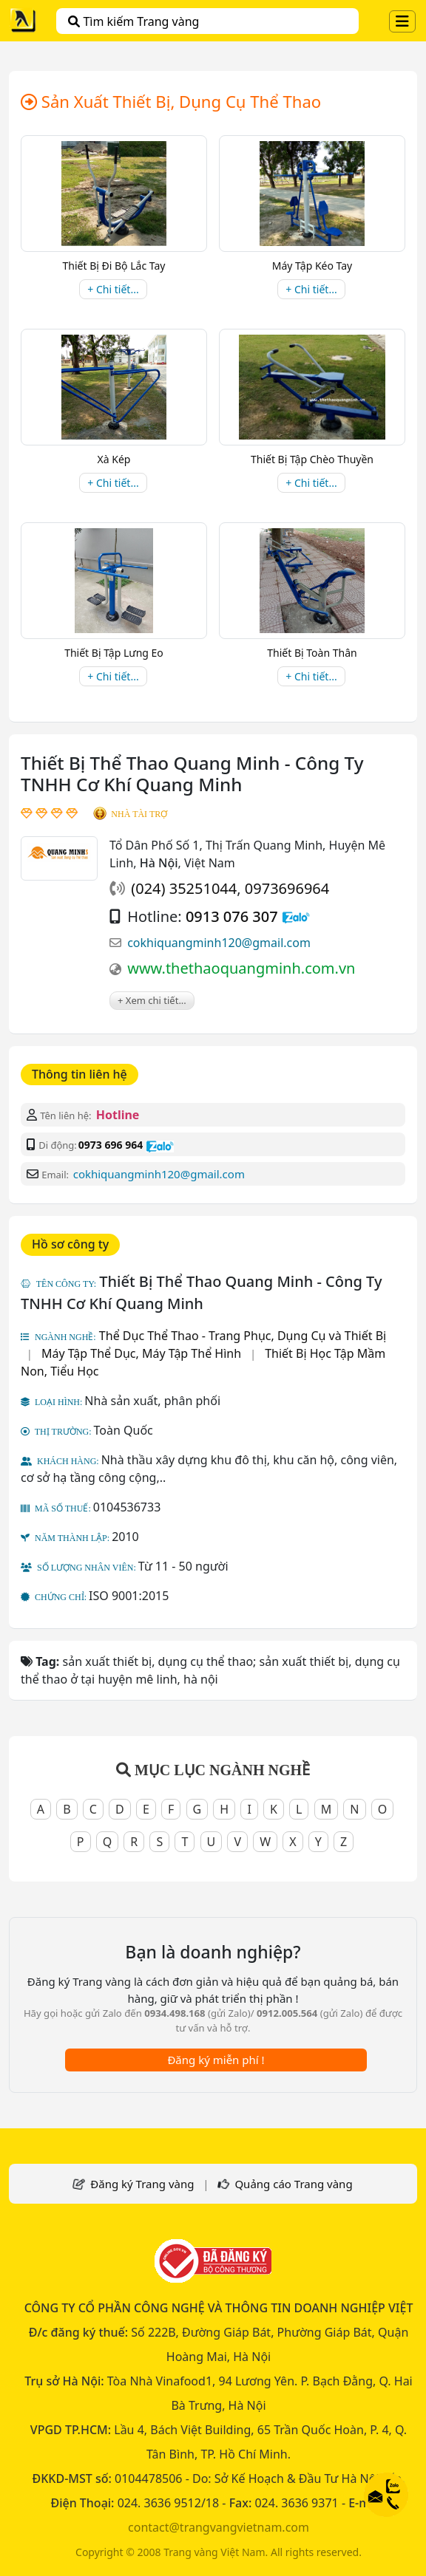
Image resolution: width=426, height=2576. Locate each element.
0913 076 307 (232, 916)
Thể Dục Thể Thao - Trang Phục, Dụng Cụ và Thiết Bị (242, 1336)
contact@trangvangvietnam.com (218, 2527)
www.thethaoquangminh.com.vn (241, 968)
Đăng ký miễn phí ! (215, 2059)
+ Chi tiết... (112, 289)
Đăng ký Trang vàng (142, 2183)
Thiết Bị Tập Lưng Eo (113, 653)
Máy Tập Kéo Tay (312, 266)
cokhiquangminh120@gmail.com (219, 943)
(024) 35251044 (184, 888)
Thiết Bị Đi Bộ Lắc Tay (114, 266)
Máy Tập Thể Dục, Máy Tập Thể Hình (141, 1353)
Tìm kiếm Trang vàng (133, 21)
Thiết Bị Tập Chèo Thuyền (312, 459)
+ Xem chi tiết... (152, 1000)
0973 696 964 (110, 1145)
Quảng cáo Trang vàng (293, 2183)
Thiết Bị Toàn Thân (311, 653)
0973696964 (287, 888)
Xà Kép (114, 459)
